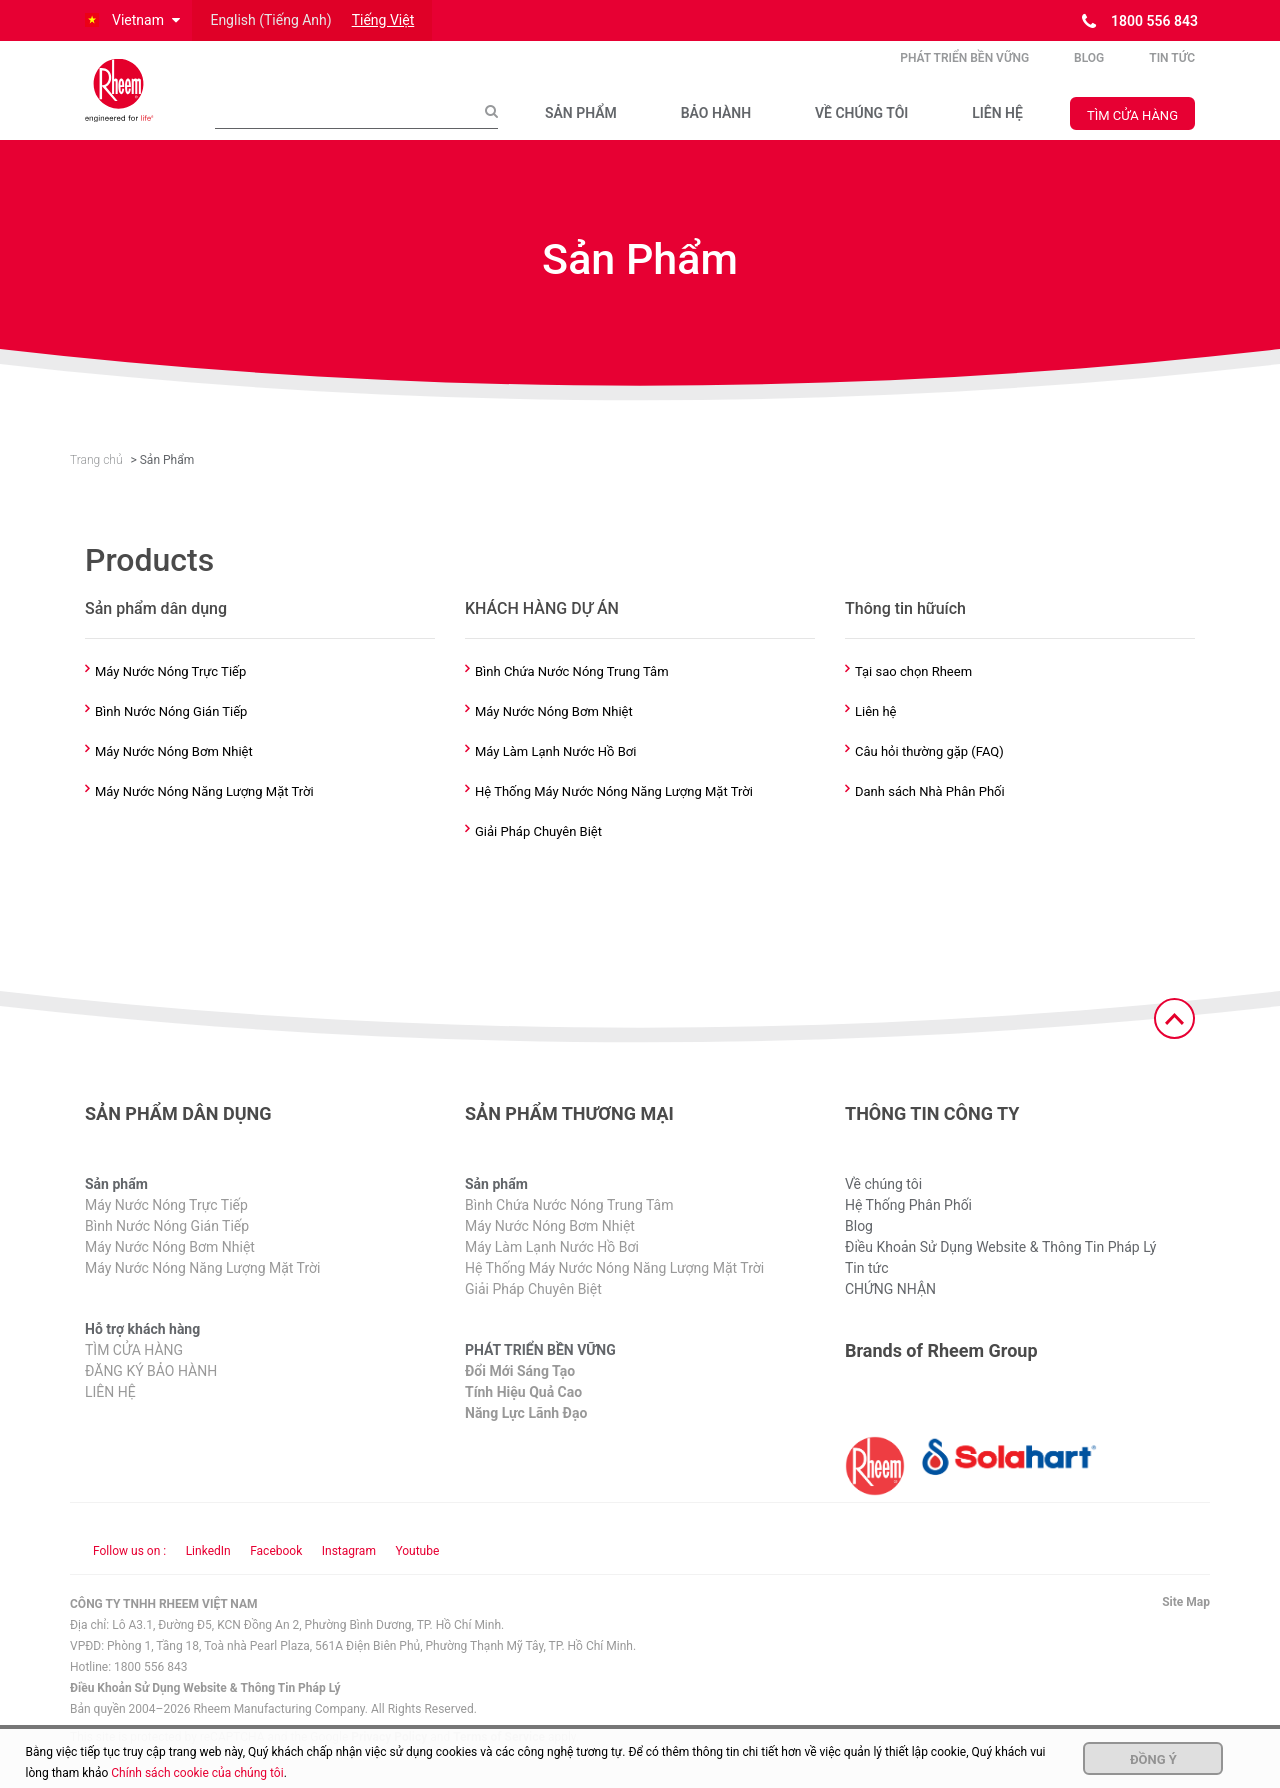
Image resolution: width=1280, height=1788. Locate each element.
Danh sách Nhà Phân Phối (930, 813)
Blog (1089, 69)
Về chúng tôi (883, 1206)
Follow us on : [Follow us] (129, 1573)
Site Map (1186, 1624)
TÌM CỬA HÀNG (1132, 125)
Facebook (276, 1573)
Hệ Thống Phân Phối (908, 1227)
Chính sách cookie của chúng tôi (197, 1773)
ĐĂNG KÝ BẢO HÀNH (151, 1393)
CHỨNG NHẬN (890, 1311)
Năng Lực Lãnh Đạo (526, 1435)
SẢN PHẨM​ (581, 124)
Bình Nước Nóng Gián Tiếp (171, 733)
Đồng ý (1153, 1759)
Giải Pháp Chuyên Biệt (538, 853)
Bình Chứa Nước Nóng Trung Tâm (572, 693)
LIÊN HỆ (997, 124)
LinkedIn (208, 1573)
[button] (131, 20)
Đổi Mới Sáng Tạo (520, 1393)
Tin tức (1172, 69)
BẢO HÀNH (716, 124)
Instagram (349, 1573)
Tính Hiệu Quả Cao (523, 1414)
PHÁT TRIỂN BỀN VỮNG (964, 69)
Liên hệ (876, 733)
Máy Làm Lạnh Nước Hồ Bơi (555, 773)
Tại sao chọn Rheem (913, 693)
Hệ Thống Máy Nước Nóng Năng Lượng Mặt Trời (614, 813)
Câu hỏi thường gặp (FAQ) (929, 773)
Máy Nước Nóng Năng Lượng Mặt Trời (204, 813)
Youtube (417, 1573)
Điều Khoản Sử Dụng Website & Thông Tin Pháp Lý (1000, 1269)
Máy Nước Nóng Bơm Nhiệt (174, 773)
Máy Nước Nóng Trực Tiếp (170, 693)
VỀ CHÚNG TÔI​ (861, 124)
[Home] (135, 101)
